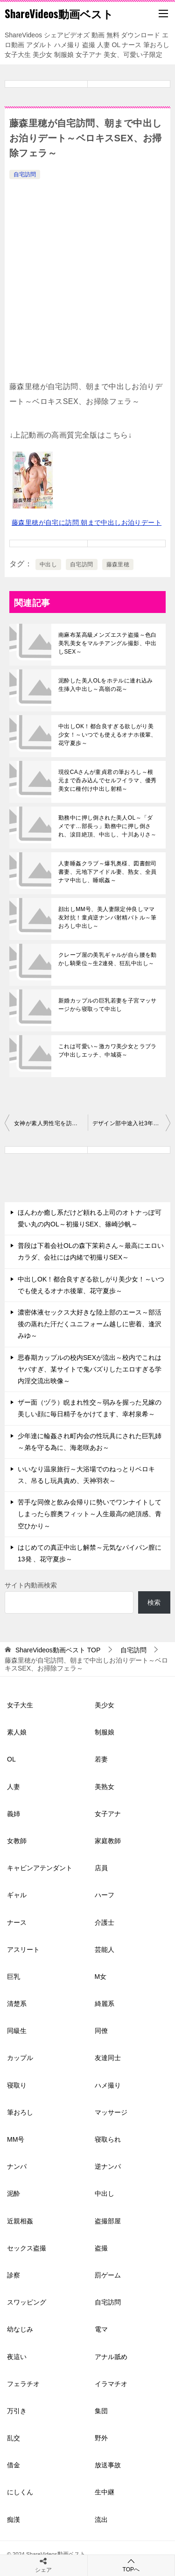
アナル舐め (111, 2356)
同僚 (101, 2030)
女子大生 (20, 1705)
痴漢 (13, 2519)
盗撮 (101, 2248)
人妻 (13, 1786)
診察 (13, 2275)
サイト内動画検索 (31, 1585)
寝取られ (108, 2139)
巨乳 (13, 1976)
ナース (17, 1922)
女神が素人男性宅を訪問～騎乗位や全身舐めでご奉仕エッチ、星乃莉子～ (51, 1123)
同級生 (17, 2030)
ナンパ (17, 2166)
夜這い (17, 2356)
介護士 (104, 1922)
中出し (48, 564)
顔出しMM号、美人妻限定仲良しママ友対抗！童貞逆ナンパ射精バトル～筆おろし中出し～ (107, 917)
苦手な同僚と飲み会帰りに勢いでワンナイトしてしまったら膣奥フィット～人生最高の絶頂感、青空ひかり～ (89, 1513)
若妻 (101, 1759)
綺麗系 (104, 2003)
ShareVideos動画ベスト (59, 13)
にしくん (20, 2492)
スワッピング (26, 2302)
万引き (17, 2411)
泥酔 (13, 2193)
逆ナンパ (108, 2166)
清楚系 (17, 2003)
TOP (57, 1650)
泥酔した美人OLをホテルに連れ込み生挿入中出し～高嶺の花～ (105, 684)
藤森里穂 (118, 564)
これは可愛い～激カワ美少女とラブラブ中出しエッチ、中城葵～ (107, 1050)
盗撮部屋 (108, 2221)
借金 (13, 2465)
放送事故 (108, 2465)
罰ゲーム (108, 2275)
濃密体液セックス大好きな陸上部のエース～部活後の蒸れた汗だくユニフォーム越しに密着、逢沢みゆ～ (89, 1324)
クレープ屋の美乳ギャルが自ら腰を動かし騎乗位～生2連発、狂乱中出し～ (107, 959)
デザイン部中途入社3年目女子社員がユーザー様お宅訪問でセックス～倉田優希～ (131, 1123)
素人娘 (17, 1732)
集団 (101, 2411)
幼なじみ (20, 2329)
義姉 (13, 1813)
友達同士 (108, 2057)
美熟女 (104, 1786)
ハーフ (104, 1895)
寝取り (17, 2085)
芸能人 (104, 1949)
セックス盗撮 (26, 2248)
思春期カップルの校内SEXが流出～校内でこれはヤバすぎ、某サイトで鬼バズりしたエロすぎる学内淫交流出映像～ (89, 1369)
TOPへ (131, 2565)
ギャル (17, 1895)
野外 (101, 2438)
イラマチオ (111, 2384)
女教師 (17, 1841)
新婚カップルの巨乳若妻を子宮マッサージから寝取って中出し (107, 1004)
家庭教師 (108, 1841)
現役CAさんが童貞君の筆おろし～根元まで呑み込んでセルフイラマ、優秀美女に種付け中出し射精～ (107, 780)
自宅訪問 (25, 174)
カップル (20, 2057)
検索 (154, 1602)
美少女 (104, 1705)
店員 (101, 1868)
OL (11, 1759)
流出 (101, 2519)
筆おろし (20, 2112)
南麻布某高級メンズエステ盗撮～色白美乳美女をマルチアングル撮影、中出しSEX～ (107, 643)
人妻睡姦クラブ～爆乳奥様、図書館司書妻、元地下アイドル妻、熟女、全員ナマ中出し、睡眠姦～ (107, 872)
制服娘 (104, 1732)
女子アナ (108, 1813)
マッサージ (111, 2112)
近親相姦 (20, 2221)
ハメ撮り (108, 2085)
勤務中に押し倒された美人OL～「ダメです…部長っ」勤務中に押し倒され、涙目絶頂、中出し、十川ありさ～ (107, 826)
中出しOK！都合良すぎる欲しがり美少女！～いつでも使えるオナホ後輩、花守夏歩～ (107, 734)
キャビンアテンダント (39, 1868)
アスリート (23, 1949)
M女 (101, 1976)
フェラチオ (23, 2384)
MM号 (15, 2139)
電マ (101, 2329)
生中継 (104, 2492)
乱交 (13, 2438)
